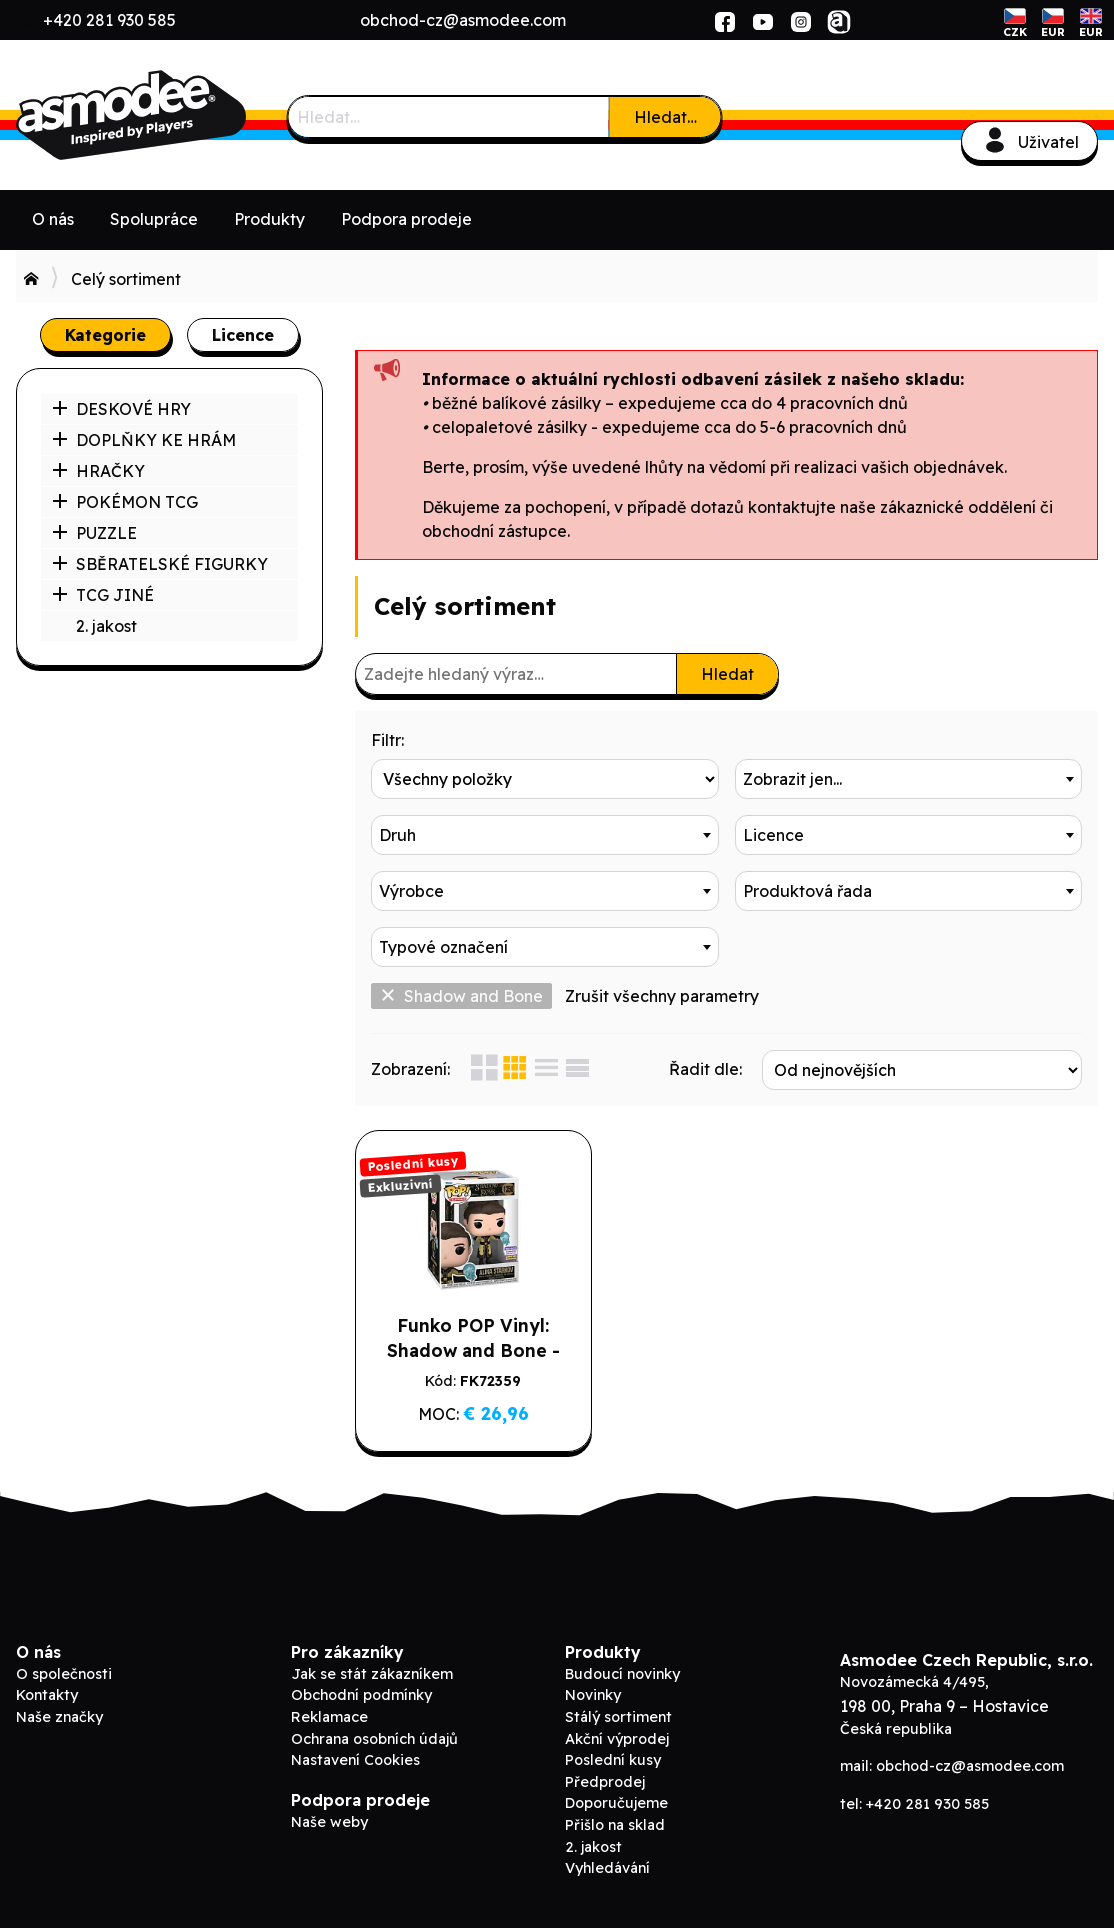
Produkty (269, 219)
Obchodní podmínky (361, 1695)
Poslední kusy (613, 1760)
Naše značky (59, 1717)
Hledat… (665, 117)
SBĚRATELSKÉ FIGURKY (160, 564)
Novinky (593, 1695)
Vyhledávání (607, 1868)
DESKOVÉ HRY (121, 409)
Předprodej (605, 1782)
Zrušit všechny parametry (662, 996)
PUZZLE (94, 533)
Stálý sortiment (618, 1717)
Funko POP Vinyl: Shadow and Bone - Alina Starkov (473, 1350)
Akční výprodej (617, 1739)
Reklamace (329, 1717)
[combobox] (909, 779)
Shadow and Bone (461, 996)
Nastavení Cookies (355, 1760)
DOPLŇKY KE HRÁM (144, 440)
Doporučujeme (616, 1803)
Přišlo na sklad (615, 1825)
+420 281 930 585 (109, 20)
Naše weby (329, 1822)
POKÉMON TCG (125, 502)
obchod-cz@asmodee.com (463, 20)
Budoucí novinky (622, 1674)
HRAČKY (98, 471)
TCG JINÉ (103, 595)
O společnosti (64, 1674)
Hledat (727, 674)
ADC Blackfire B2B (166, 115)
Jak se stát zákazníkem (372, 1674)
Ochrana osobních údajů (374, 1739)
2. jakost (106, 626)
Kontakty (47, 1695)
